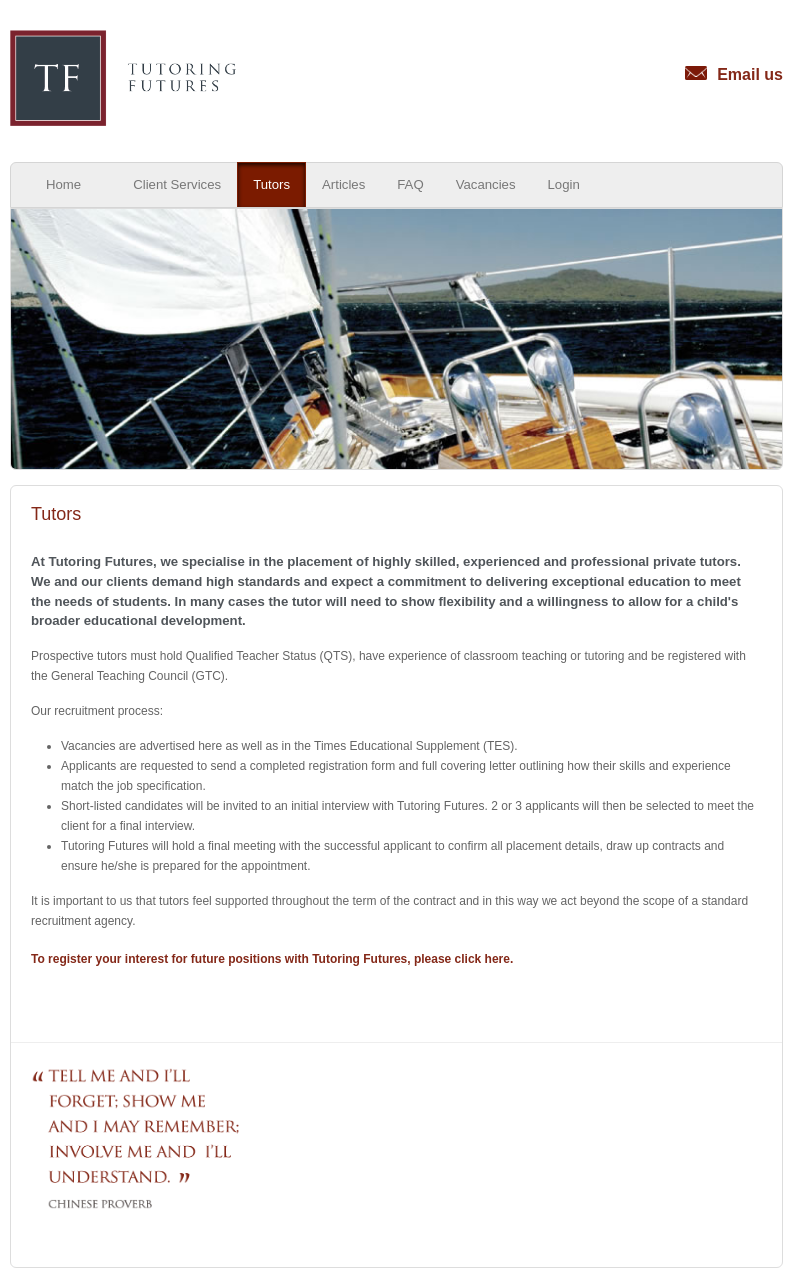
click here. (484, 959)
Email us (734, 74)
